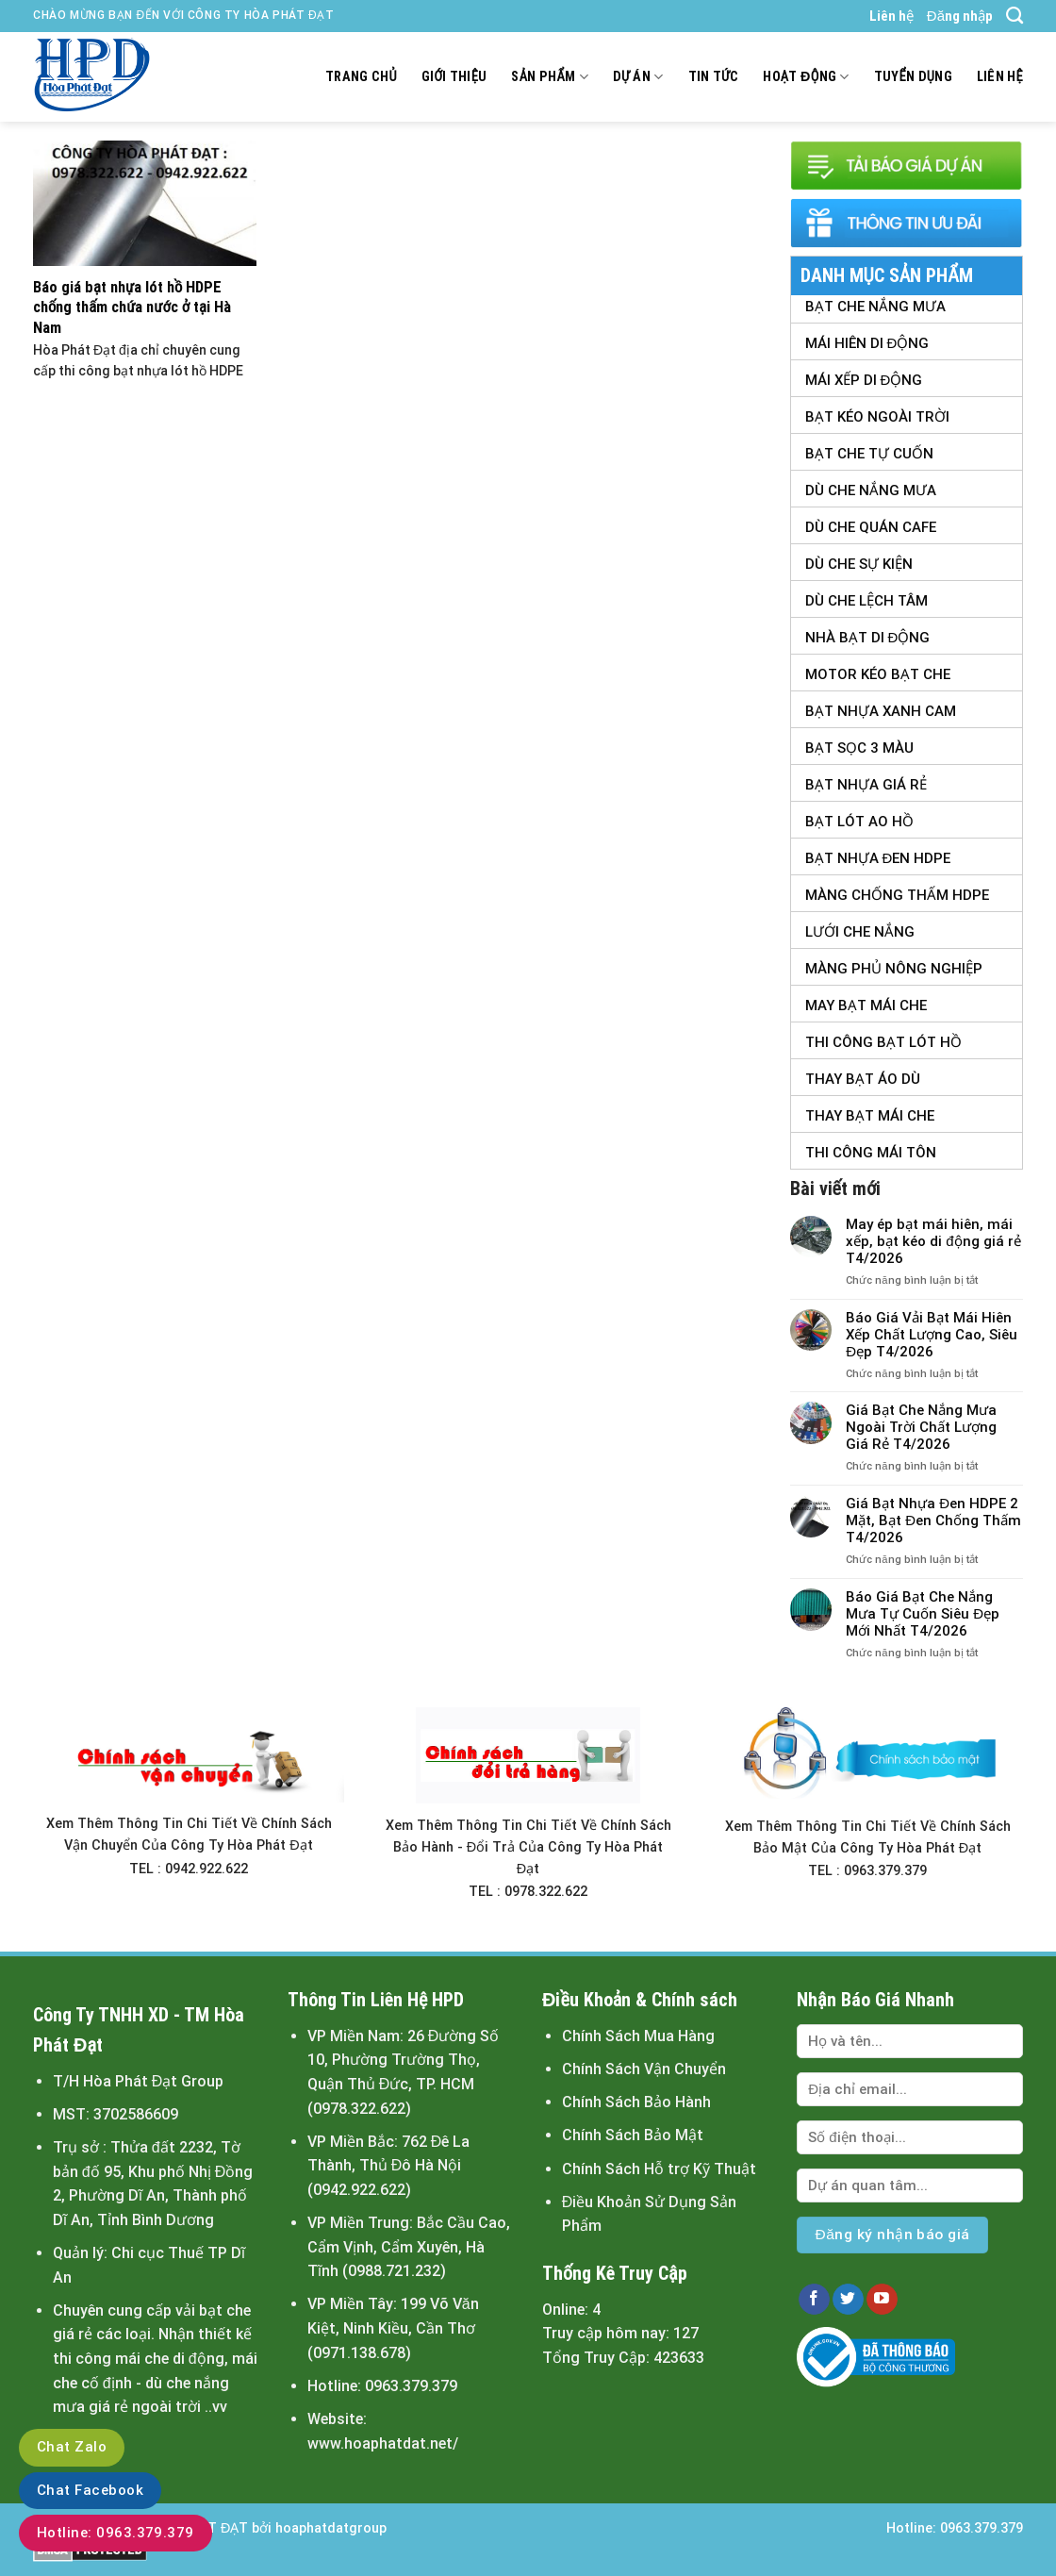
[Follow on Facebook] (814, 2300)
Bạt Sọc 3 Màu (859, 748)
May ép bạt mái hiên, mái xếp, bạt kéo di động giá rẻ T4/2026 (933, 1241)
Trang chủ (361, 77)
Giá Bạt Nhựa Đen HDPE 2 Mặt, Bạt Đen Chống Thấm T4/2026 (933, 1520)
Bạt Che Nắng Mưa (875, 306)
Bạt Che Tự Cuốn (869, 453)
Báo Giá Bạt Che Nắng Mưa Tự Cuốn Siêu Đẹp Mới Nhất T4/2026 (922, 1613)
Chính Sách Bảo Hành (636, 2102)
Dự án (638, 77)
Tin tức (713, 77)
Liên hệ (891, 16)
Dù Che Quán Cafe (870, 527)
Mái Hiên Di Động (867, 343)
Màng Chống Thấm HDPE (897, 895)
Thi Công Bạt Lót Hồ (883, 1042)
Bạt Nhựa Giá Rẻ (866, 784)
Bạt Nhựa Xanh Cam (880, 711)
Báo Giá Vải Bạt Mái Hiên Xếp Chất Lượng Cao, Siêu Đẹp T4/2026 (931, 1334)
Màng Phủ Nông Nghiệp (893, 968)
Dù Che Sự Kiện (859, 564)
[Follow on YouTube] (882, 2300)
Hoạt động (806, 77)
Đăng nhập (960, 16)
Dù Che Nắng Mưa (870, 490)
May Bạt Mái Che (866, 1005)
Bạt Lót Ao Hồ (859, 821)
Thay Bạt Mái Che (869, 1115)
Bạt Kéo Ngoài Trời (877, 416)
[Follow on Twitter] (848, 2300)
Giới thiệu (454, 77)
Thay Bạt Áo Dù (862, 1079)
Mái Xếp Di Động (864, 380)
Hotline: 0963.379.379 (115, 2532)
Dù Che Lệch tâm (866, 600)
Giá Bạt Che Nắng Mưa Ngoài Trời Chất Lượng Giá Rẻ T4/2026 (921, 1427)
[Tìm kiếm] (1014, 16)
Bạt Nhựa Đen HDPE (878, 858)
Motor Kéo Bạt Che (877, 674)
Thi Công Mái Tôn (870, 1152)
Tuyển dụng (913, 77)
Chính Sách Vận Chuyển (644, 2069)
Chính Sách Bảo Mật (632, 2135)
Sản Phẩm (549, 77)
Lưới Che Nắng (860, 931)
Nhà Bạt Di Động (868, 637)
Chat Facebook (90, 2490)
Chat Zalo (72, 2446)
